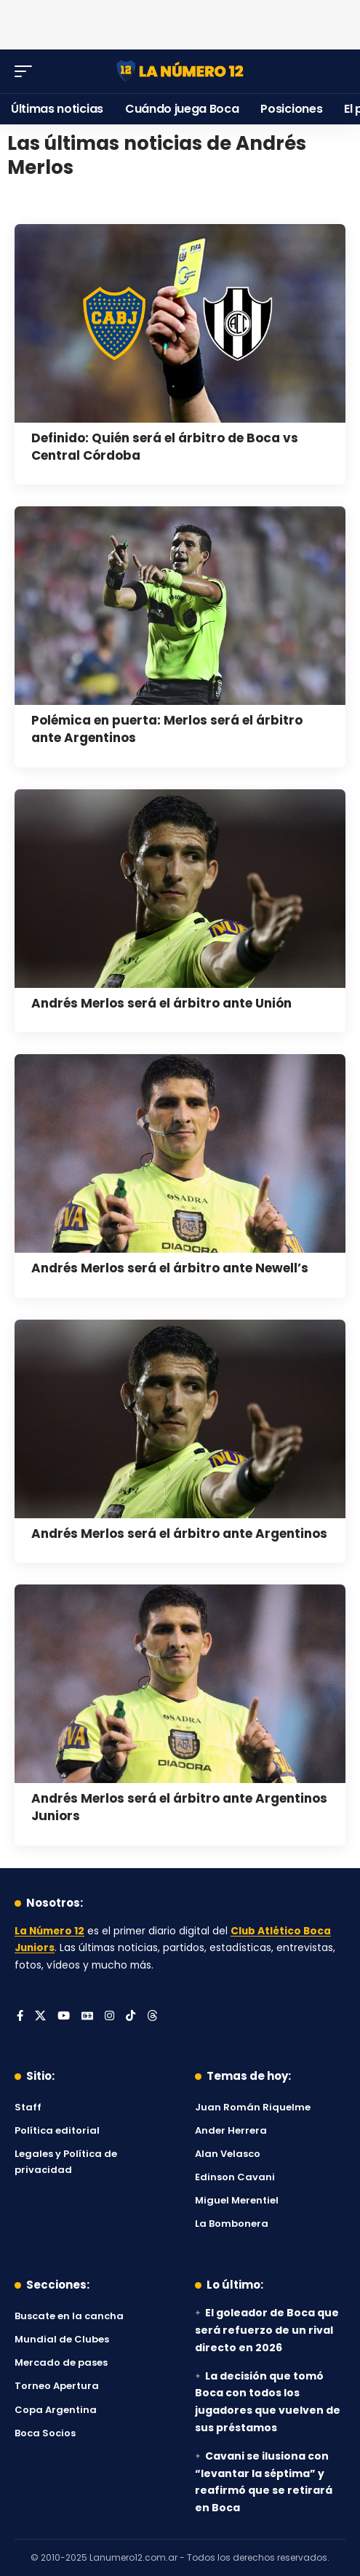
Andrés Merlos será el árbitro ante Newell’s (169, 1268)
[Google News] (87, 2016)
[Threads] (152, 2016)
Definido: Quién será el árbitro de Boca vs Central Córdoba (164, 446)
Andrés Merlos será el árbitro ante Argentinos (179, 1533)
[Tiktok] (130, 2016)
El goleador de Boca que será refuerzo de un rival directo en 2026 (267, 2330)
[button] (27, 71)
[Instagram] (109, 2016)
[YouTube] (63, 2016)
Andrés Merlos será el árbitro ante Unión (161, 1003)
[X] (40, 2016)
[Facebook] (20, 2016)
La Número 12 (49, 1931)
